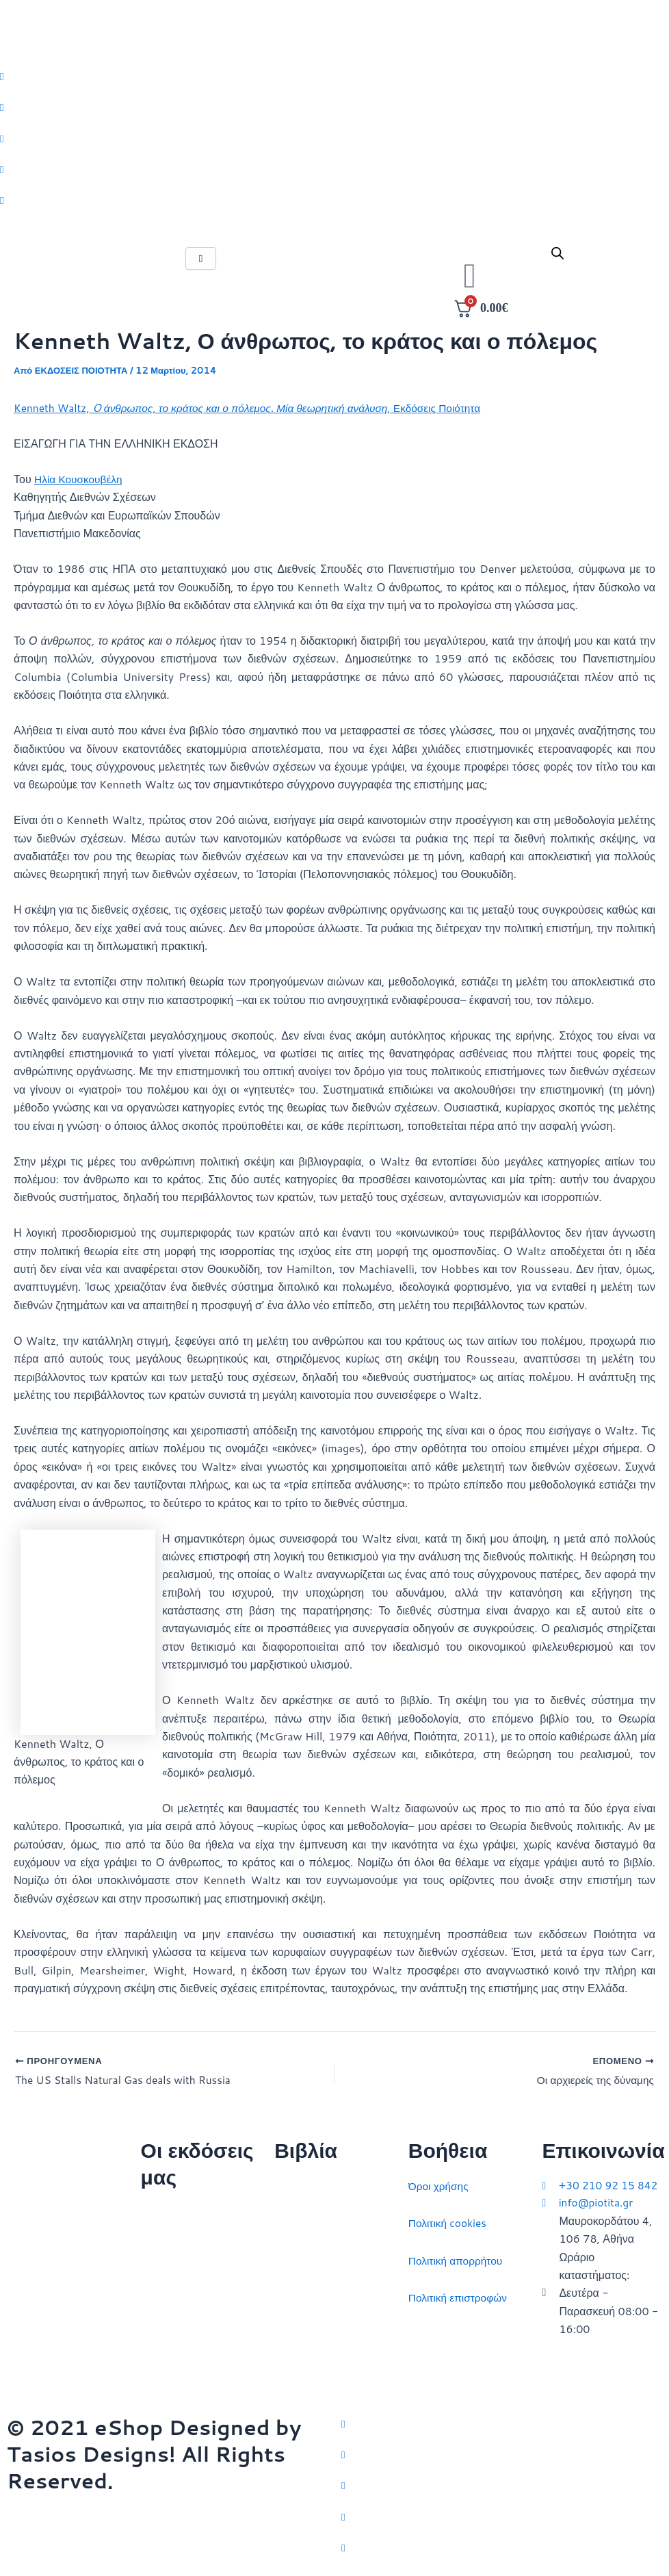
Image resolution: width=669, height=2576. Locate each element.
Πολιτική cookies (449, 2219)
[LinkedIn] (501, 2514)
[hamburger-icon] (200, 262)
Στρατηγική (300, 2219)
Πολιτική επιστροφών (459, 2294)
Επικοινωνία (170, 2283)
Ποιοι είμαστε (173, 2246)
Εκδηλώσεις (170, 2320)
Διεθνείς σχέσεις (313, 2182)
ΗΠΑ (286, 2368)
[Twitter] (501, 2419)
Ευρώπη (295, 2331)
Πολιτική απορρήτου (457, 2256)
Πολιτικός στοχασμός (325, 2294)
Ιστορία (291, 2256)
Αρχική (157, 2209)
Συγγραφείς (169, 2357)
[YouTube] (501, 2546)
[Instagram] (501, 2483)
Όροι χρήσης (439, 2182)
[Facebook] (501, 2451)
